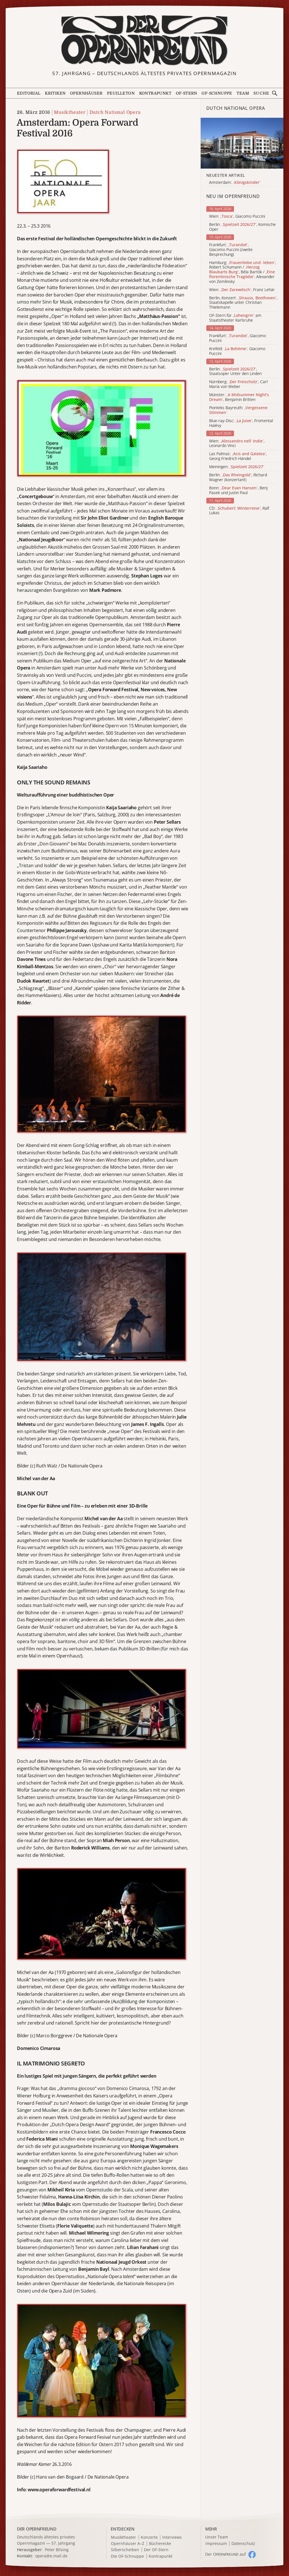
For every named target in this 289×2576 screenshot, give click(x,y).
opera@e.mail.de (51, 2555)
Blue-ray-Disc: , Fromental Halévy (241, 423)
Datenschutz (243, 2543)
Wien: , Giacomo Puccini (237, 216)
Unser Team (216, 2537)
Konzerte (149, 2537)
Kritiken (55, 93)
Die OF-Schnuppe (127, 2556)
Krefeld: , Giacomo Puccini (237, 351)
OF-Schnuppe (217, 93)
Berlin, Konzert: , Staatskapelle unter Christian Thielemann (243, 303)
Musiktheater (70, 112)
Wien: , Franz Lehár (242, 289)
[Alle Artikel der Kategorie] (242, 143)
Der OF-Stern (156, 2549)
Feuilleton (121, 93)
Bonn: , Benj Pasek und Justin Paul (238, 490)
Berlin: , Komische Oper (242, 227)
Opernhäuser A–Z (127, 2543)
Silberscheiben (125, 2549)
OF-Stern (186, 93)
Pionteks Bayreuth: (238, 410)
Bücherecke (160, 2543)
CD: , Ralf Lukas (239, 511)
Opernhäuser (86, 93)
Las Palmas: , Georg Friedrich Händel (238, 456)
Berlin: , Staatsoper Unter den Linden (235, 371)
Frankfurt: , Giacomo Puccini (237, 338)
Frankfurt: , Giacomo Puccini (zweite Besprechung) (231, 250)
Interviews (172, 2537)
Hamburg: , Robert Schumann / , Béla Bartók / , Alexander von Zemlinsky (242, 272)
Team (243, 93)
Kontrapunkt (155, 93)
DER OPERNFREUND (36, 2529)
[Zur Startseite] (144, 40)
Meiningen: (236, 466)
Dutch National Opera (115, 112)
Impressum (216, 2543)
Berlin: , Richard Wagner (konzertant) (238, 477)
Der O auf (225, 2554)
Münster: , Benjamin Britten (239, 397)
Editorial (29, 93)
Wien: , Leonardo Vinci (236, 443)
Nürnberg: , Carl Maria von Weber (238, 384)
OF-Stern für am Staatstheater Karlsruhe (235, 318)
